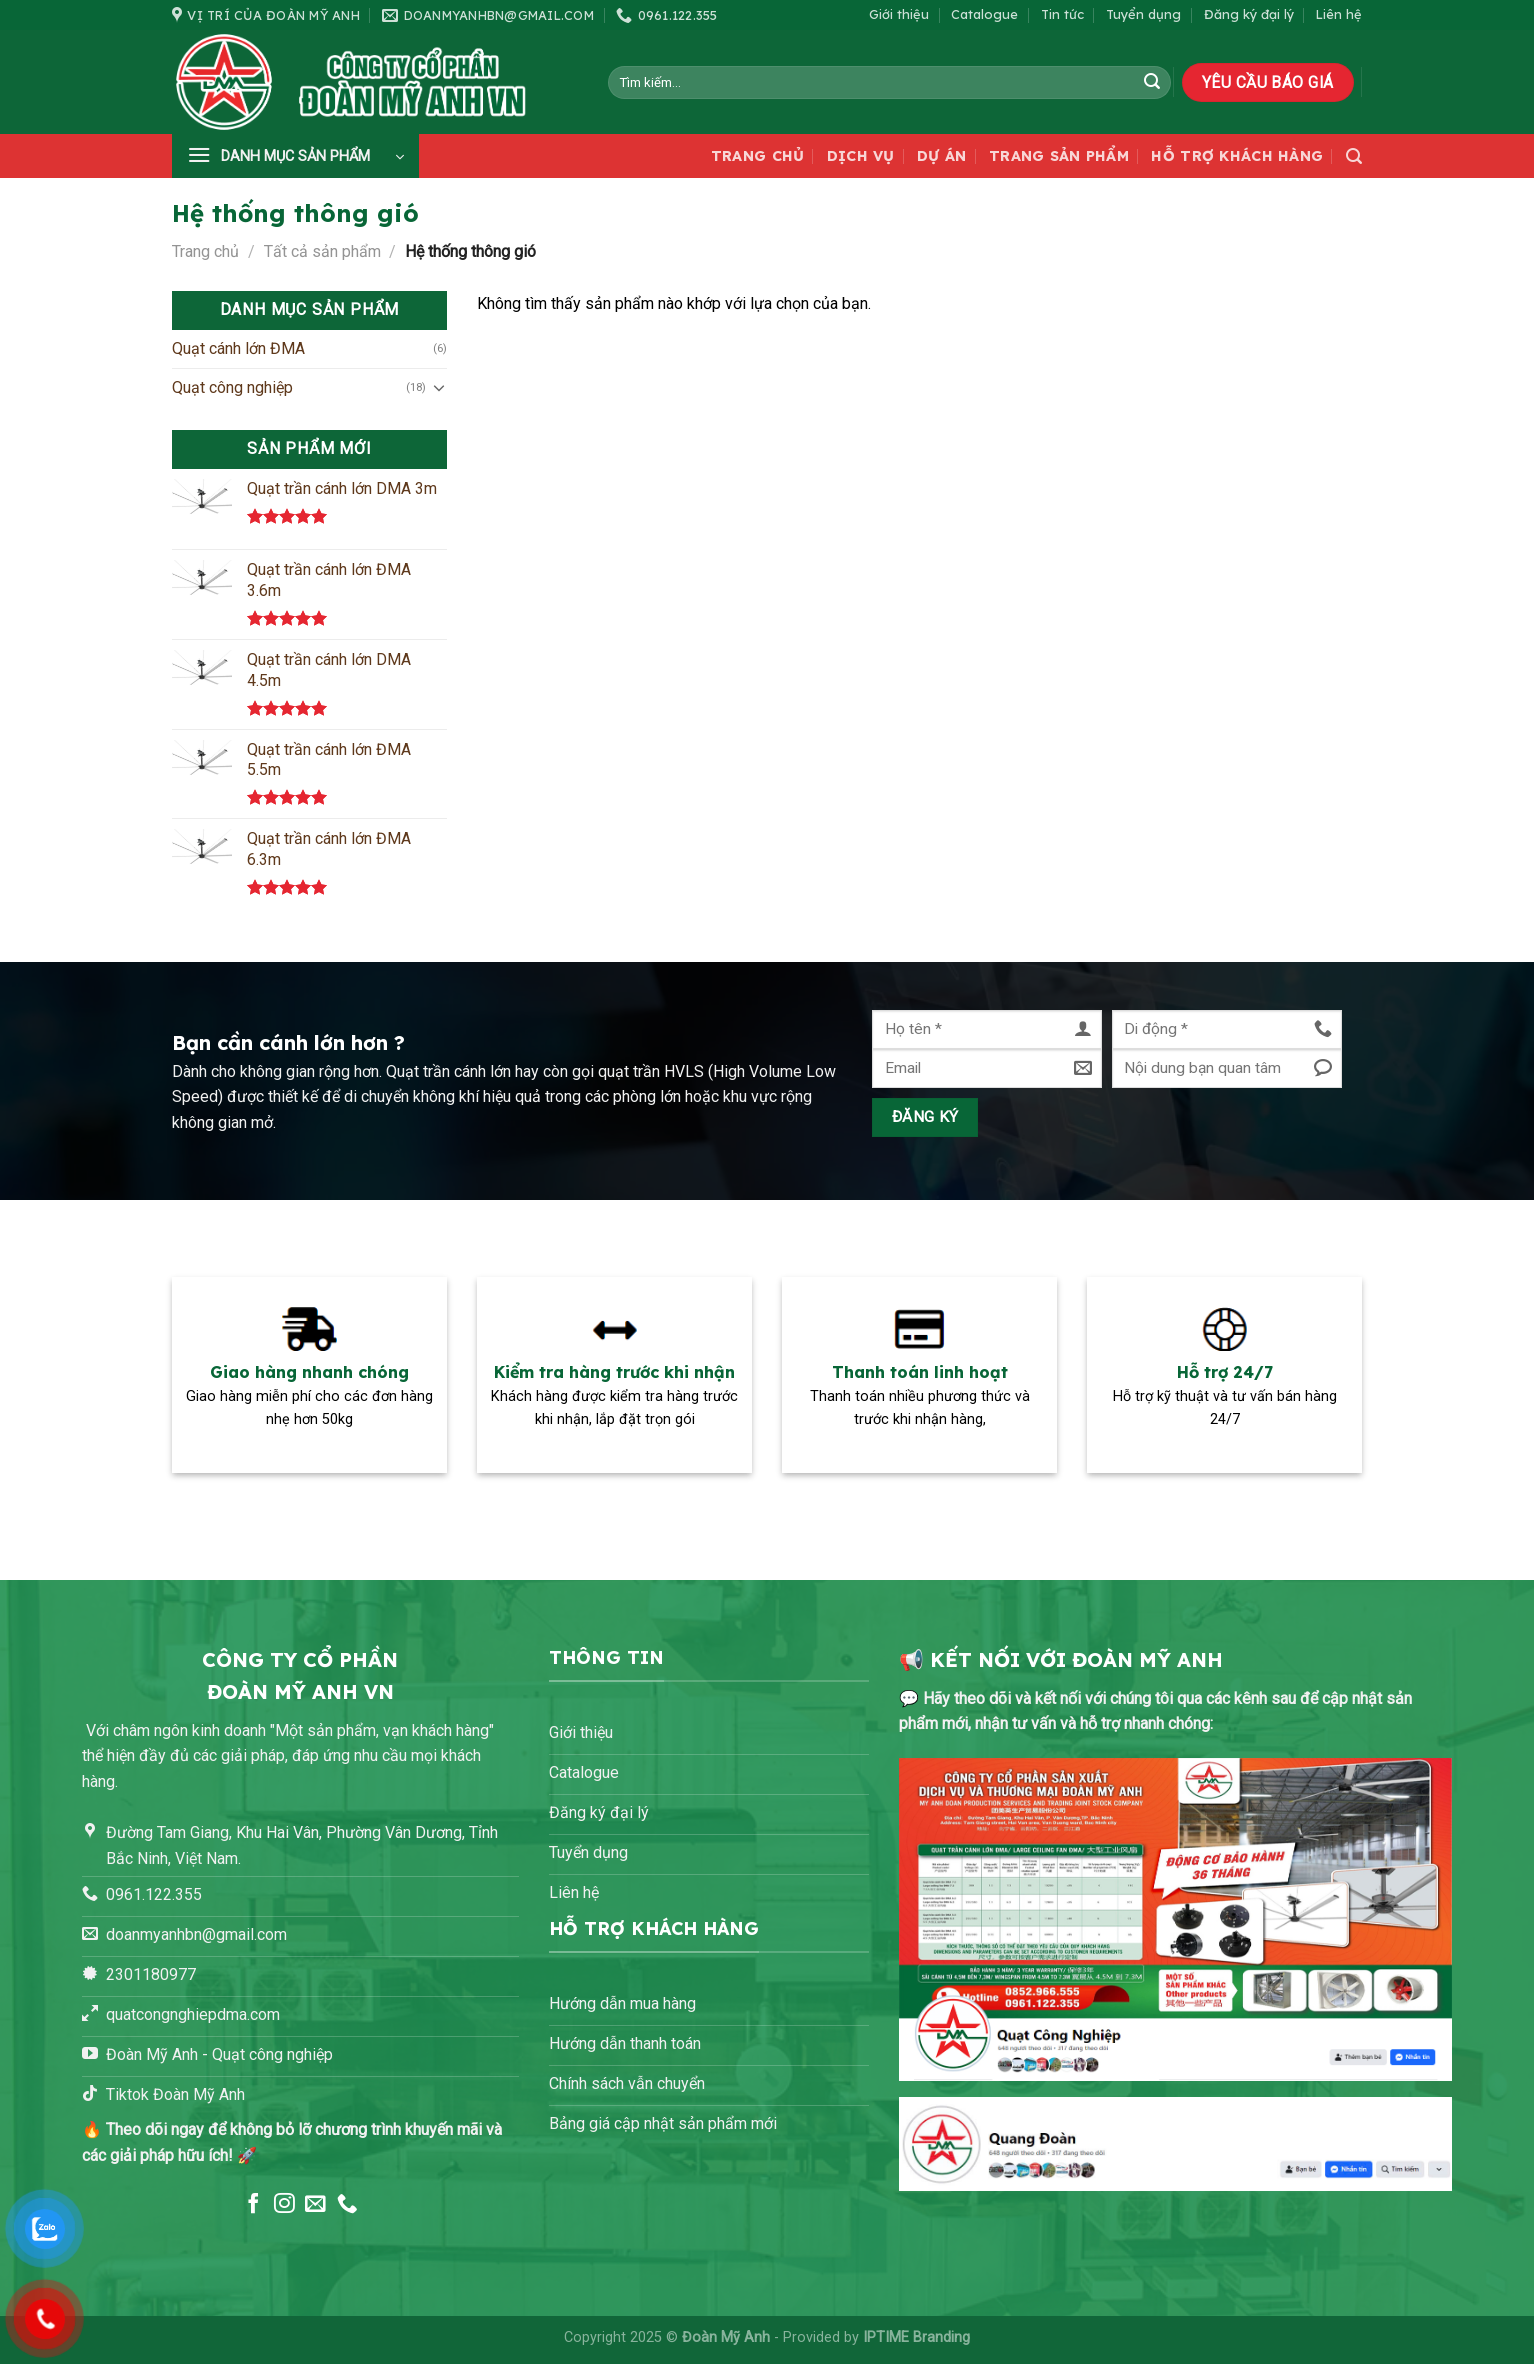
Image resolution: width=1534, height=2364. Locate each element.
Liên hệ (1339, 14)
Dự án (941, 156)
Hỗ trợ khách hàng (1237, 156)
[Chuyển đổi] (439, 387)
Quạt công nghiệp (232, 387)
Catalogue (984, 14)
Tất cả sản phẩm (322, 251)
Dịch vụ (861, 156)
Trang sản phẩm (1059, 156)
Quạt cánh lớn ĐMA (238, 348)
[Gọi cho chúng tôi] (347, 2204)
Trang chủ (758, 156)
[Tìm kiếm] (1354, 156)
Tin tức (1062, 14)
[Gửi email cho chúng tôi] (315, 2204)
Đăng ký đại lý (1249, 14)
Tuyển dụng (1143, 14)
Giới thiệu (899, 14)
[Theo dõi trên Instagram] (284, 2204)
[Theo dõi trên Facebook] (253, 2204)
